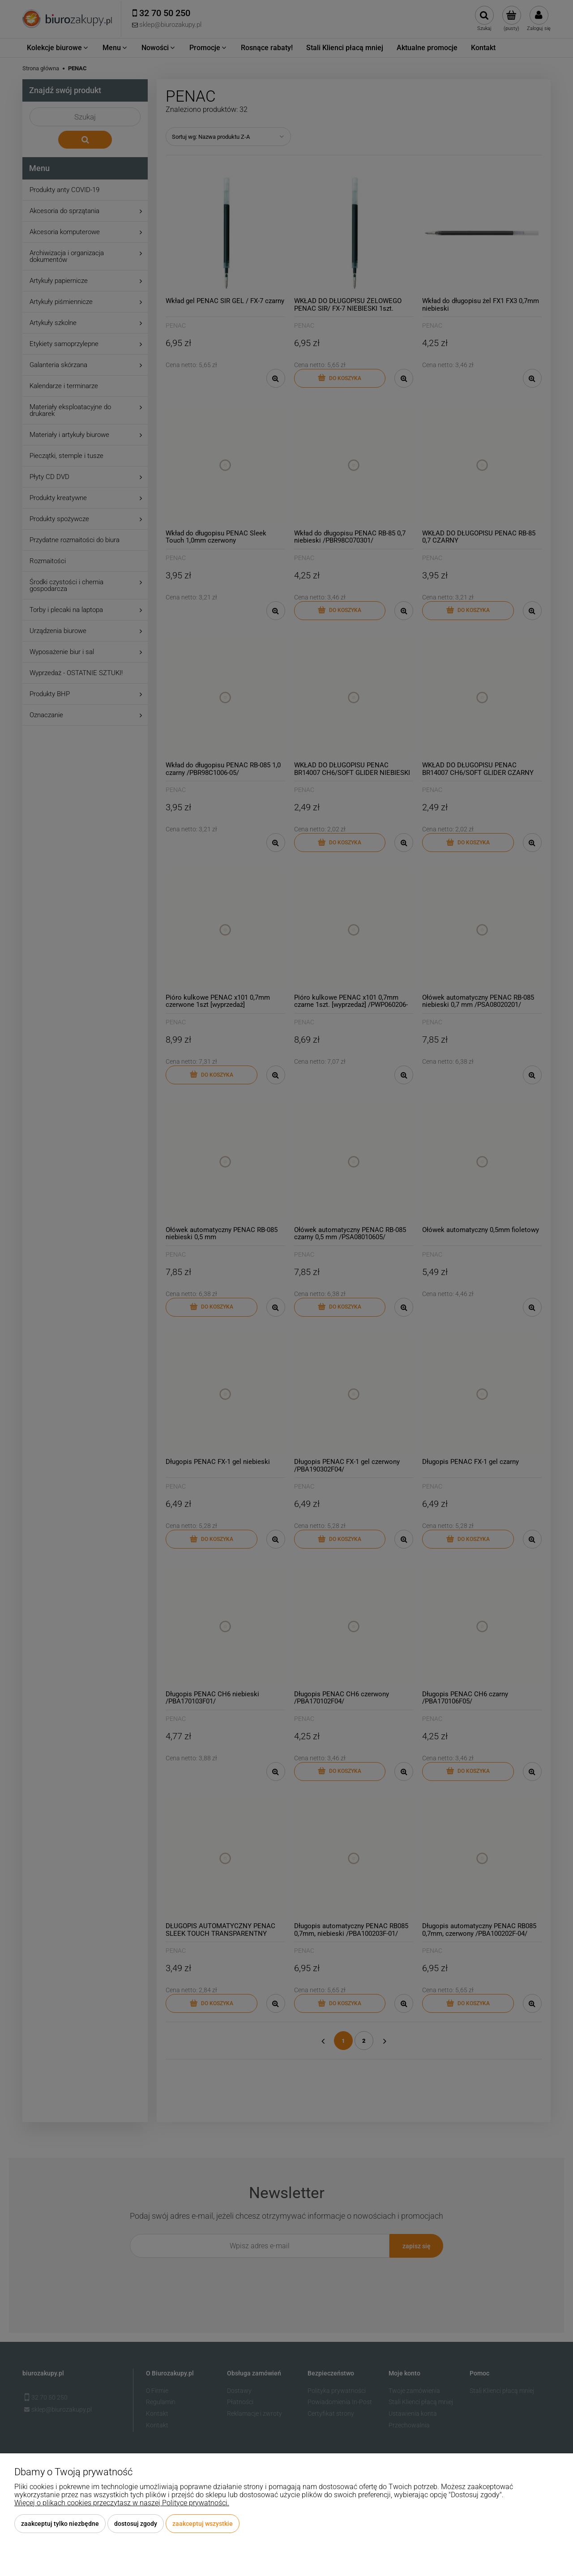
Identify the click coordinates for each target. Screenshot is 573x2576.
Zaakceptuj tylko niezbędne (60, 2523)
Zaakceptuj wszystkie (202, 2523)
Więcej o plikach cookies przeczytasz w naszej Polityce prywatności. (121, 2503)
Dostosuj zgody (135, 2523)
